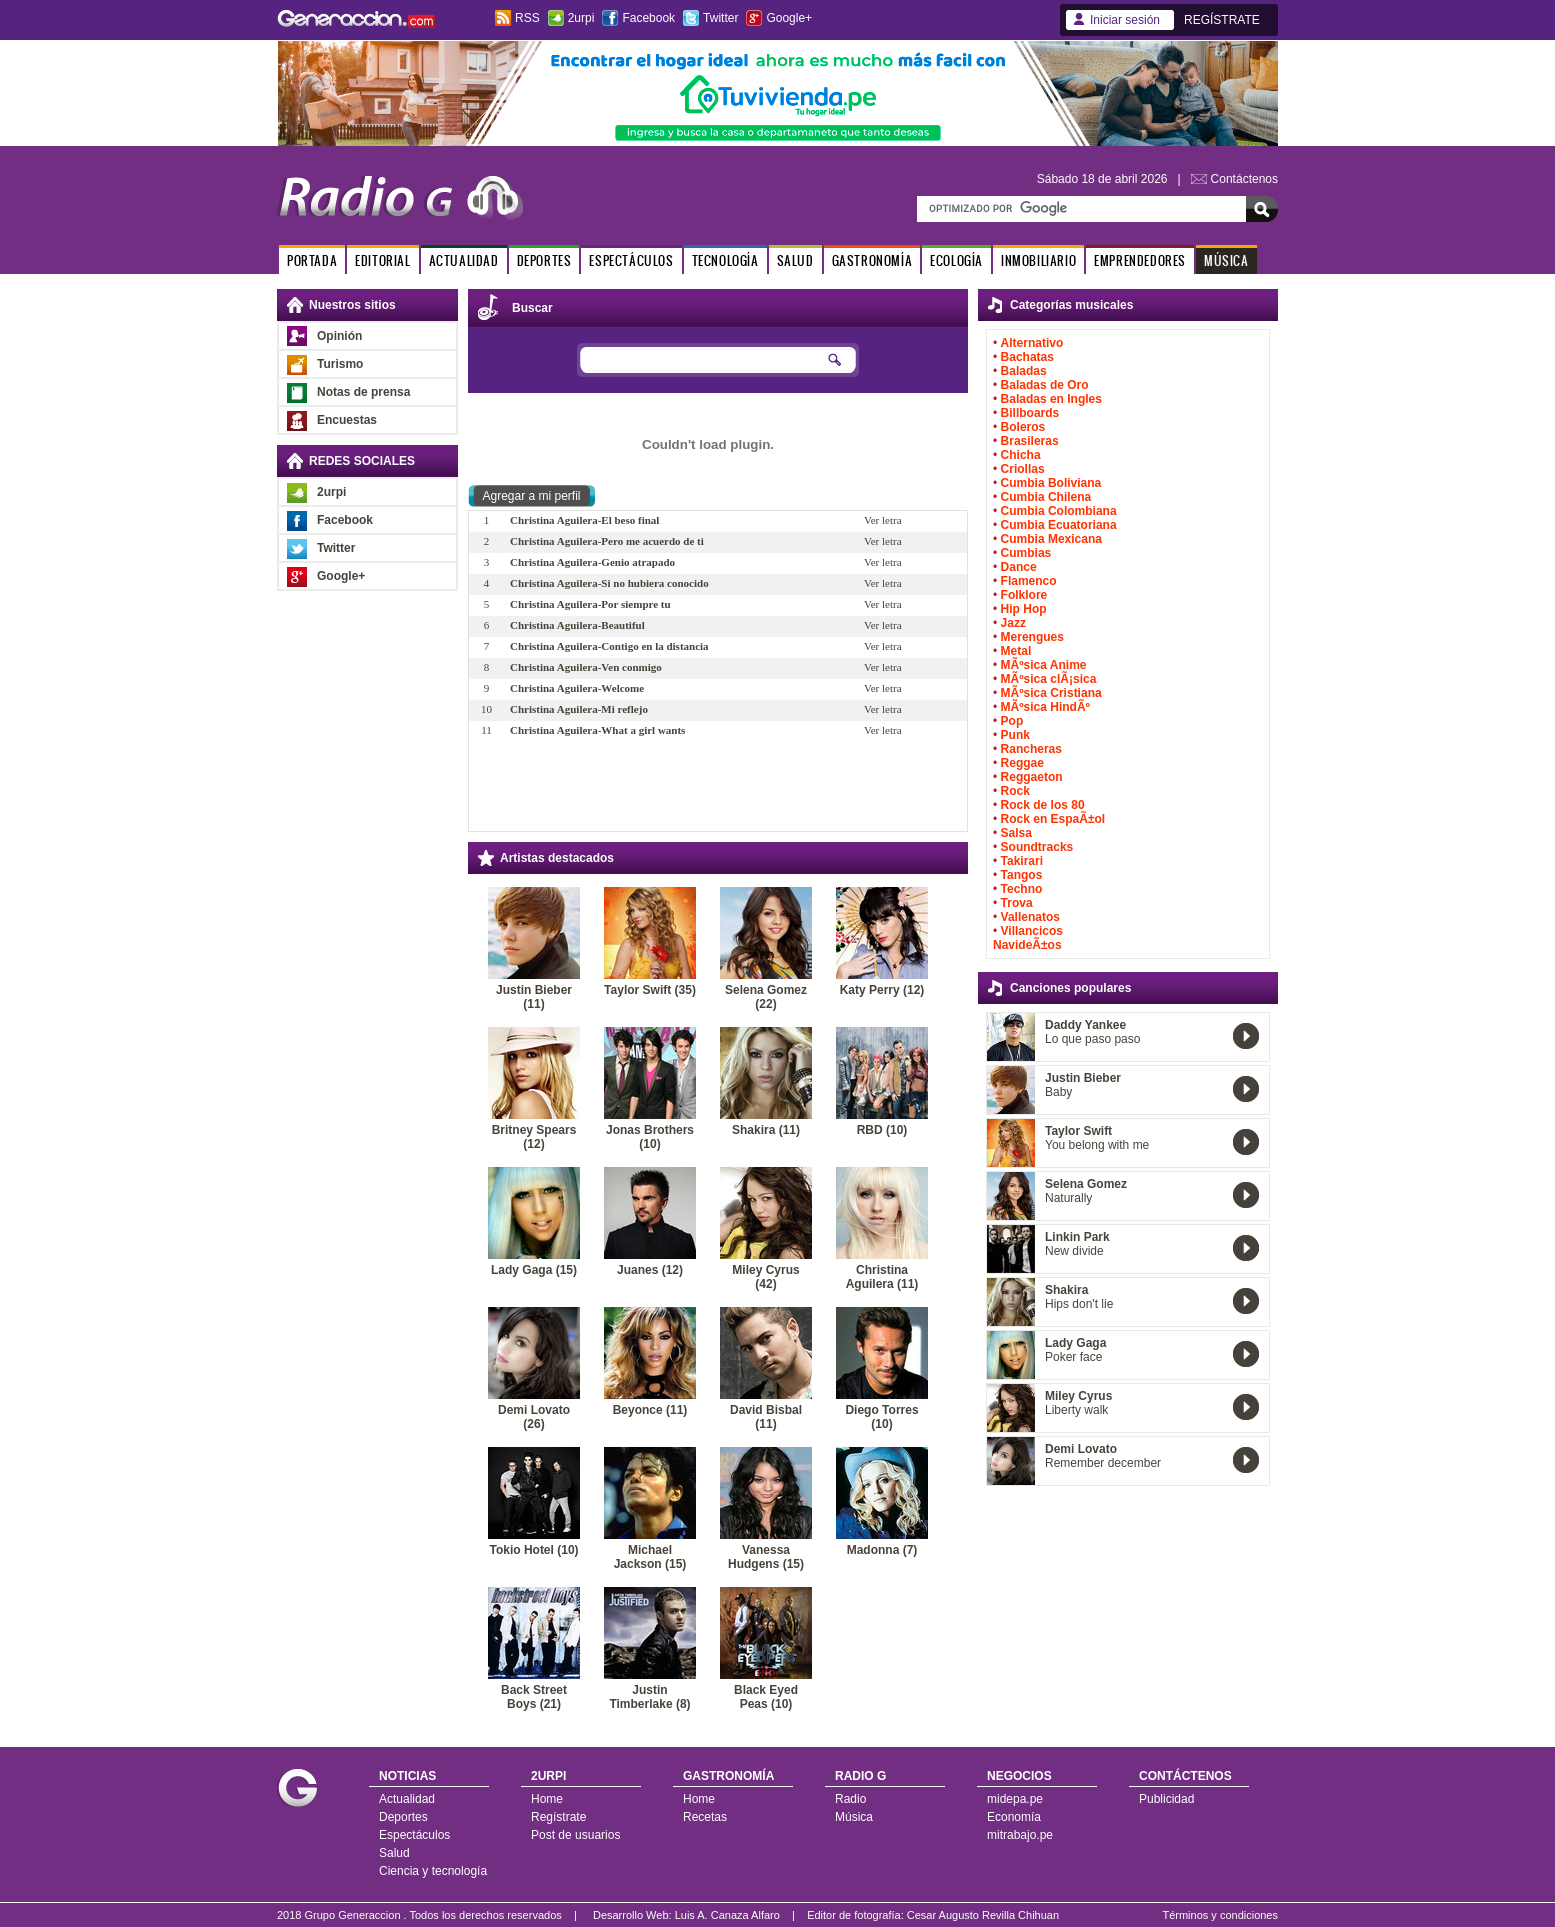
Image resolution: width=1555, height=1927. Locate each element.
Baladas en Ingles (1051, 399)
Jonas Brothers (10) (650, 1137)
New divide (1074, 1251)
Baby (1058, 1092)
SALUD (795, 260)
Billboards (1030, 413)
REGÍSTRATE (1222, 20)
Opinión (339, 336)
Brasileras (1030, 441)
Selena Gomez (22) (766, 997)
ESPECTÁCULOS (631, 260)
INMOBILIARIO (1038, 260)
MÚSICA (1226, 260)
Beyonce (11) (650, 1410)
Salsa (1016, 833)
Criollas (1023, 469)
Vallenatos (1030, 917)
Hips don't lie (1079, 1304)
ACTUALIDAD (464, 260)
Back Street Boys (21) (534, 1697)
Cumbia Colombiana (1059, 511)
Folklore (1024, 595)
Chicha (1021, 455)
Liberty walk (1076, 1410)
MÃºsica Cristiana (1051, 693)
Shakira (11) (766, 1130)
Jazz (1013, 623)
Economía (1014, 1817)
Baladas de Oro (1045, 385)
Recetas (705, 1817)
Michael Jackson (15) (650, 1557)
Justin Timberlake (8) (649, 1697)
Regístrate (558, 1817)
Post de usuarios (575, 1835)
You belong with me (1097, 1145)
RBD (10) (882, 1130)
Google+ (789, 18)
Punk (1015, 735)
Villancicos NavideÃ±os (1028, 938)
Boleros (1023, 427)
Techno (1022, 889)
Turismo (340, 364)
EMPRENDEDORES (1140, 260)
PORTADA (312, 260)
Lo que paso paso (1092, 1039)
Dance (1019, 567)
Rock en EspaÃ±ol (1053, 819)
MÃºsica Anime (1044, 665)
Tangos (1022, 875)
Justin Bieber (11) (534, 997)
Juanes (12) (650, 1270)
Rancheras (1031, 749)
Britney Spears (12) (534, 1137)
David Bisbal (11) (766, 1417)
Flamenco (1029, 581)
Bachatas (1027, 357)
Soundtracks (1037, 847)
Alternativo (1032, 343)
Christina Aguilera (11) (882, 1277)
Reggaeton (1032, 777)
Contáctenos (1244, 179)
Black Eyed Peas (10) (766, 1697)
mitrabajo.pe (1020, 1835)
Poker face (1073, 1357)
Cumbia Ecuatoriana (1059, 525)
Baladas (1024, 371)
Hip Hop (1024, 609)
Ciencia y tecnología (433, 1871)
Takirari (1022, 861)
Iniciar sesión (1125, 20)
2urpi (581, 18)
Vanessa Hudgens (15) (766, 1557)
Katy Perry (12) (882, 990)
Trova (1017, 903)
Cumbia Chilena (1046, 497)
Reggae (1022, 763)
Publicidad (1166, 1799)
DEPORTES (544, 260)
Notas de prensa (363, 392)
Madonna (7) (882, 1550)
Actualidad (407, 1799)
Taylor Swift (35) (650, 990)
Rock (1015, 791)
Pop (1012, 721)
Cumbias (1026, 553)
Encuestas (347, 420)
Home (547, 1799)
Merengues (1032, 637)
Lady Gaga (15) (534, 1270)
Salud (394, 1853)
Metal (1016, 651)
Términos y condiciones (1220, 1915)
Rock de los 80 (1043, 805)
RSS (527, 18)
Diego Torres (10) (881, 1417)
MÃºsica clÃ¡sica (1049, 679)
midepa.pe (1015, 1799)
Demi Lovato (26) (534, 1417)
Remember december (1103, 1463)
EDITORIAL (382, 260)
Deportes (403, 1817)
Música (854, 1817)
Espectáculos (414, 1835)
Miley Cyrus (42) (765, 1277)
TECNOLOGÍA (725, 260)
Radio (850, 1799)
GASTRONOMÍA (872, 260)
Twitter (720, 18)
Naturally (1068, 1198)
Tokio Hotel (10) (533, 1550)
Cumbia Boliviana (1051, 483)
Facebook (648, 18)
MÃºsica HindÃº (1045, 707)
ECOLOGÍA (956, 260)
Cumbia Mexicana (1051, 539)
